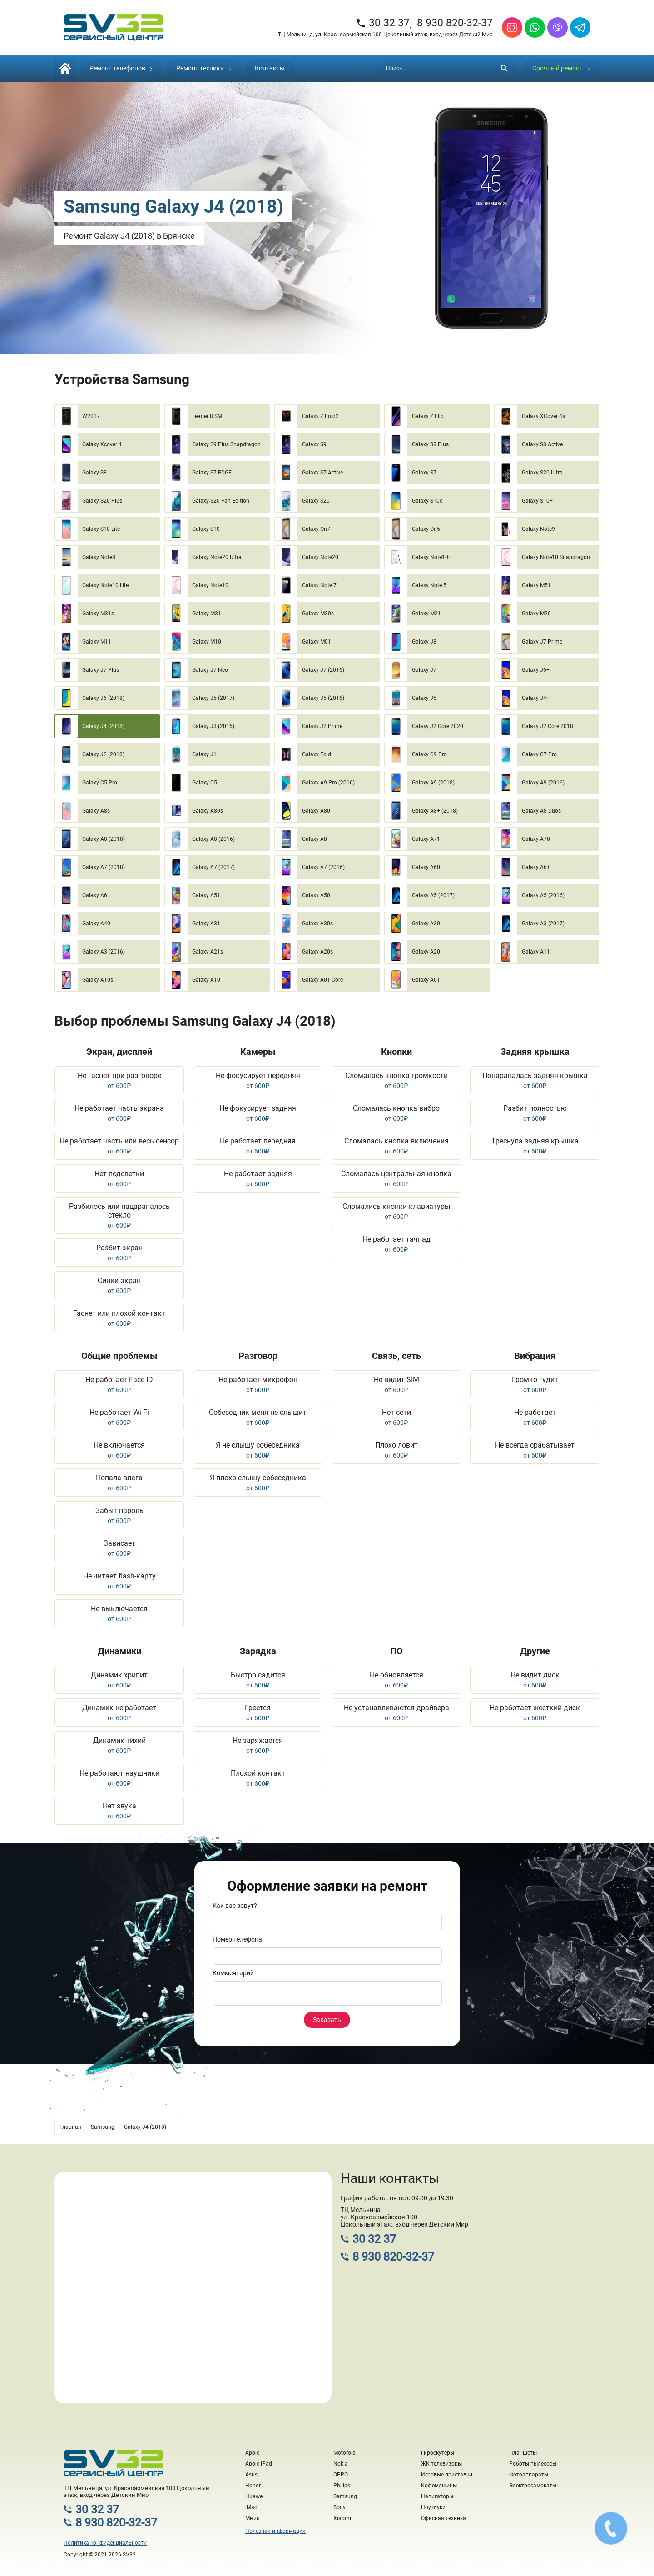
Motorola (344, 2453)
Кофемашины (439, 2485)
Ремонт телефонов (121, 68)
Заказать (327, 2019)
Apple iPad (258, 2464)
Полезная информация (275, 2531)
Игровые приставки (446, 2474)
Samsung (345, 2496)
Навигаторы (437, 2496)
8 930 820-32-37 (455, 23)
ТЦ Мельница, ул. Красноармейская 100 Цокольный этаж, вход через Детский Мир (385, 34)
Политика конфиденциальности (105, 2543)
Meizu (252, 2518)
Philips (341, 2485)
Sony (339, 2507)
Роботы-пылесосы (532, 2464)
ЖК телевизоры (441, 2464)
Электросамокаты (532, 2485)
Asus (251, 2474)
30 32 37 (383, 23)
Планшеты (523, 2453)
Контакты (270, 68)
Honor (253, 2485)
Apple (252, 2453)
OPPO (340, 2474)
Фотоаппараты (528, 2474)
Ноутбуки (433, 2507)
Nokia (340, 2464)
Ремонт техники (203, 68)
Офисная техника (443, 2518)
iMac (251, 2507)
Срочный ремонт (561, 68)
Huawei (254, 2496)
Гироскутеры (437, 2453)
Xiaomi (342, 2518)
